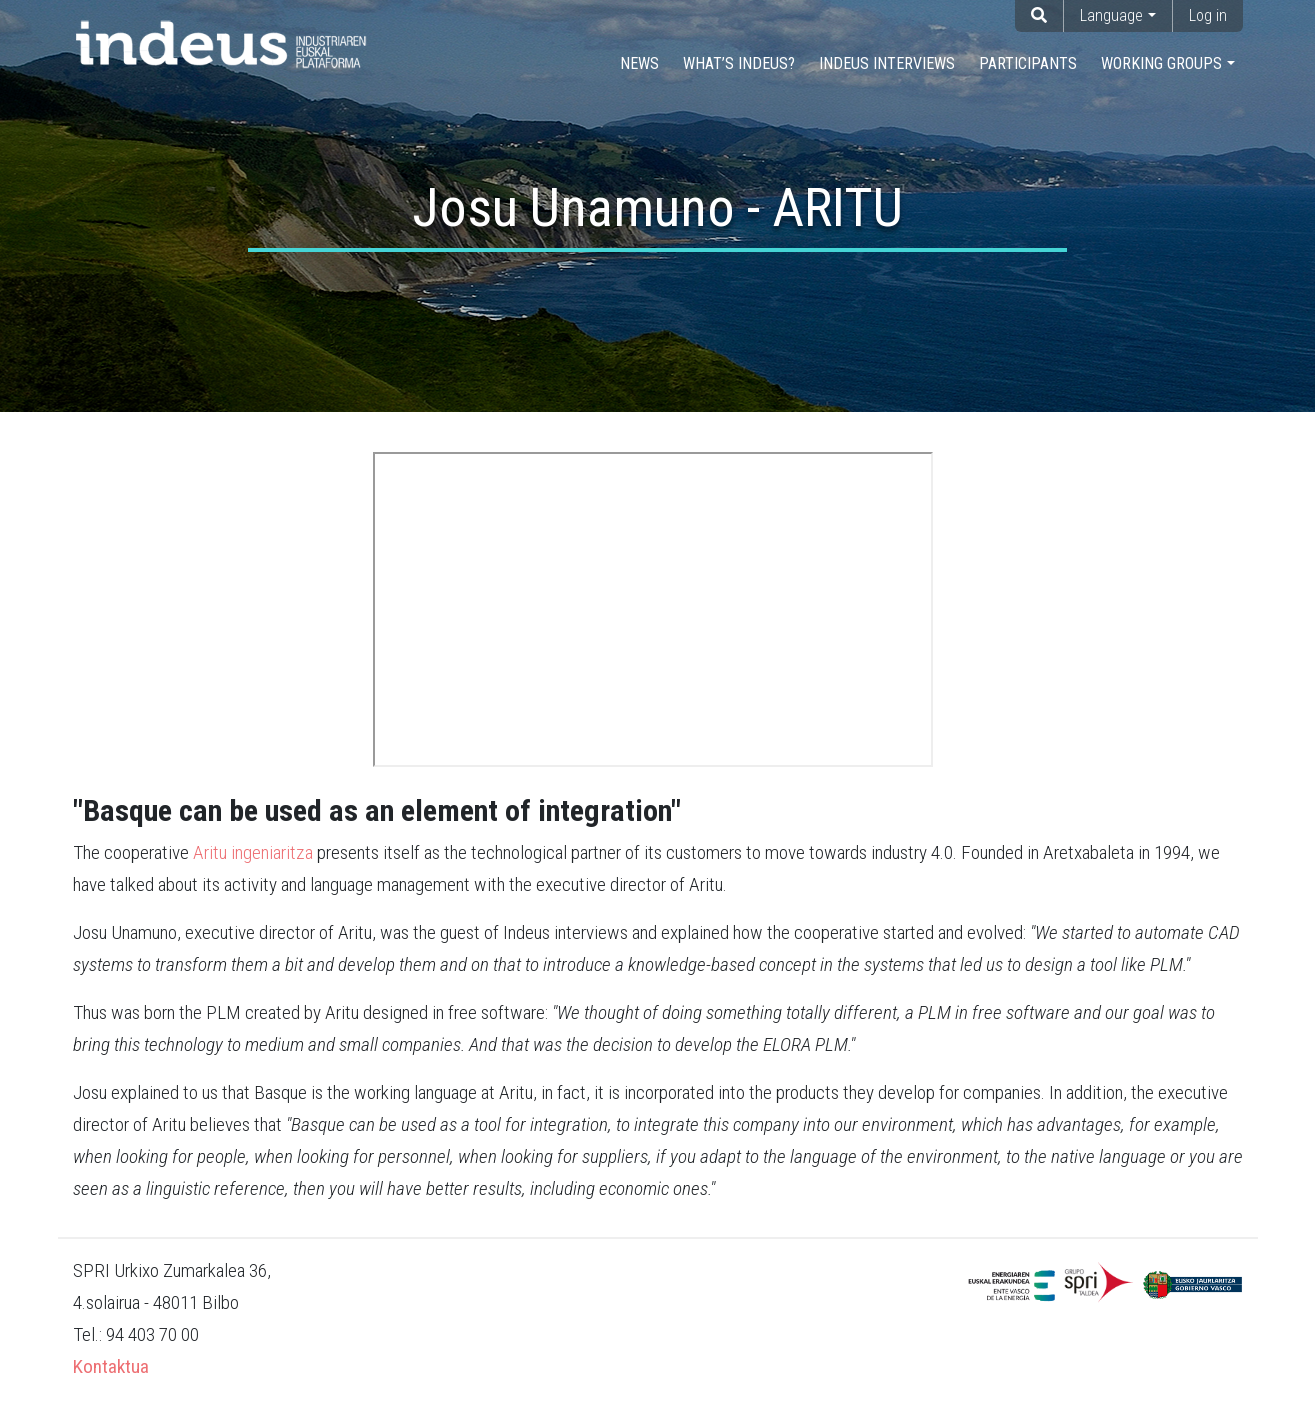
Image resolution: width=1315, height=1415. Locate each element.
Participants (1028, 63)
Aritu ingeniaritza (253, 852)
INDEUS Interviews (887, 63)
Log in (1208, 15)
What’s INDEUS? (739, 63)
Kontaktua (111, 1366)
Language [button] (1111, 15)
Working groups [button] (1161, 63)
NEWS (639, 63)
